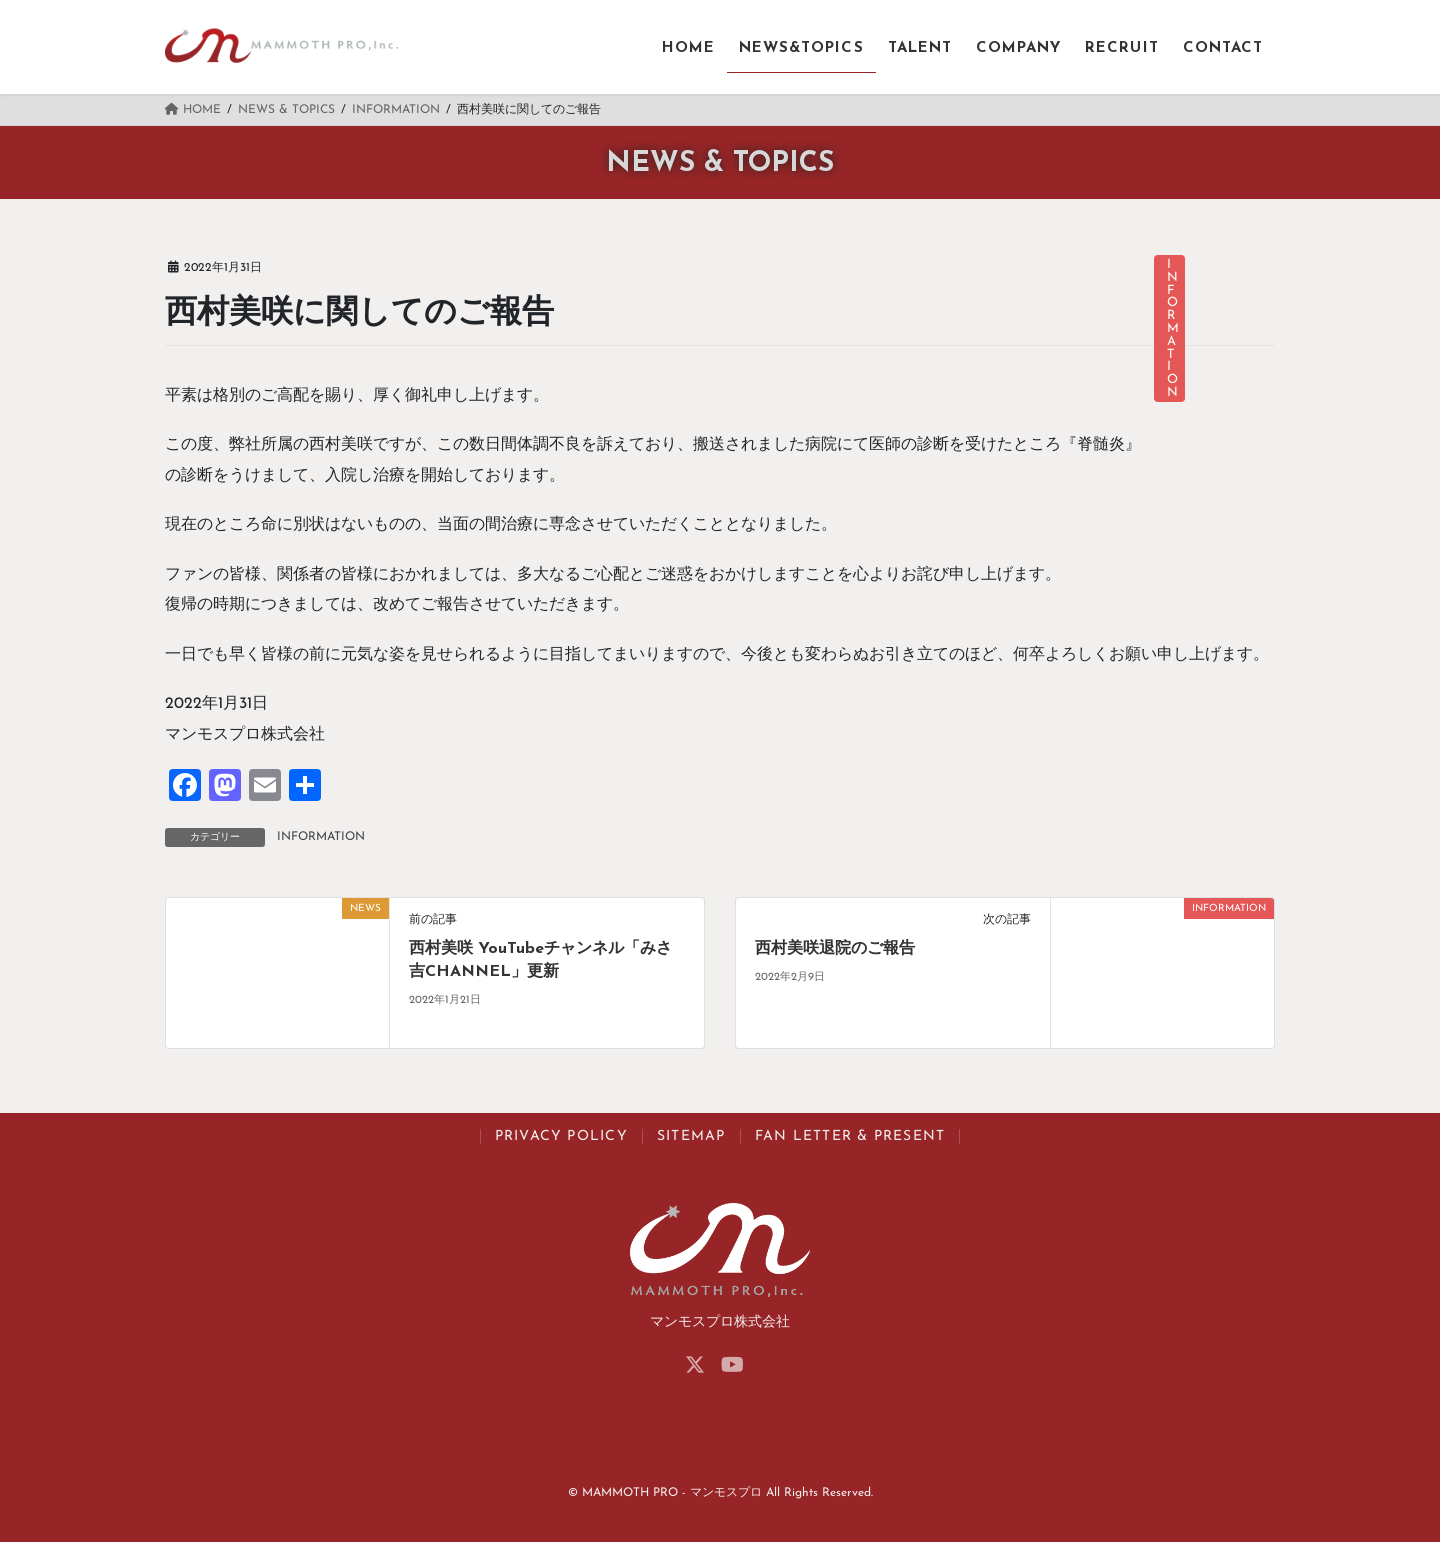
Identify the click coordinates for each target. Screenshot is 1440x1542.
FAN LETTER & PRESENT (850, 1136)
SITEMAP (691, 1136)
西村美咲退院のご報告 (835, 949)
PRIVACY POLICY (561, 1136)
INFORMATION (321, 837)
